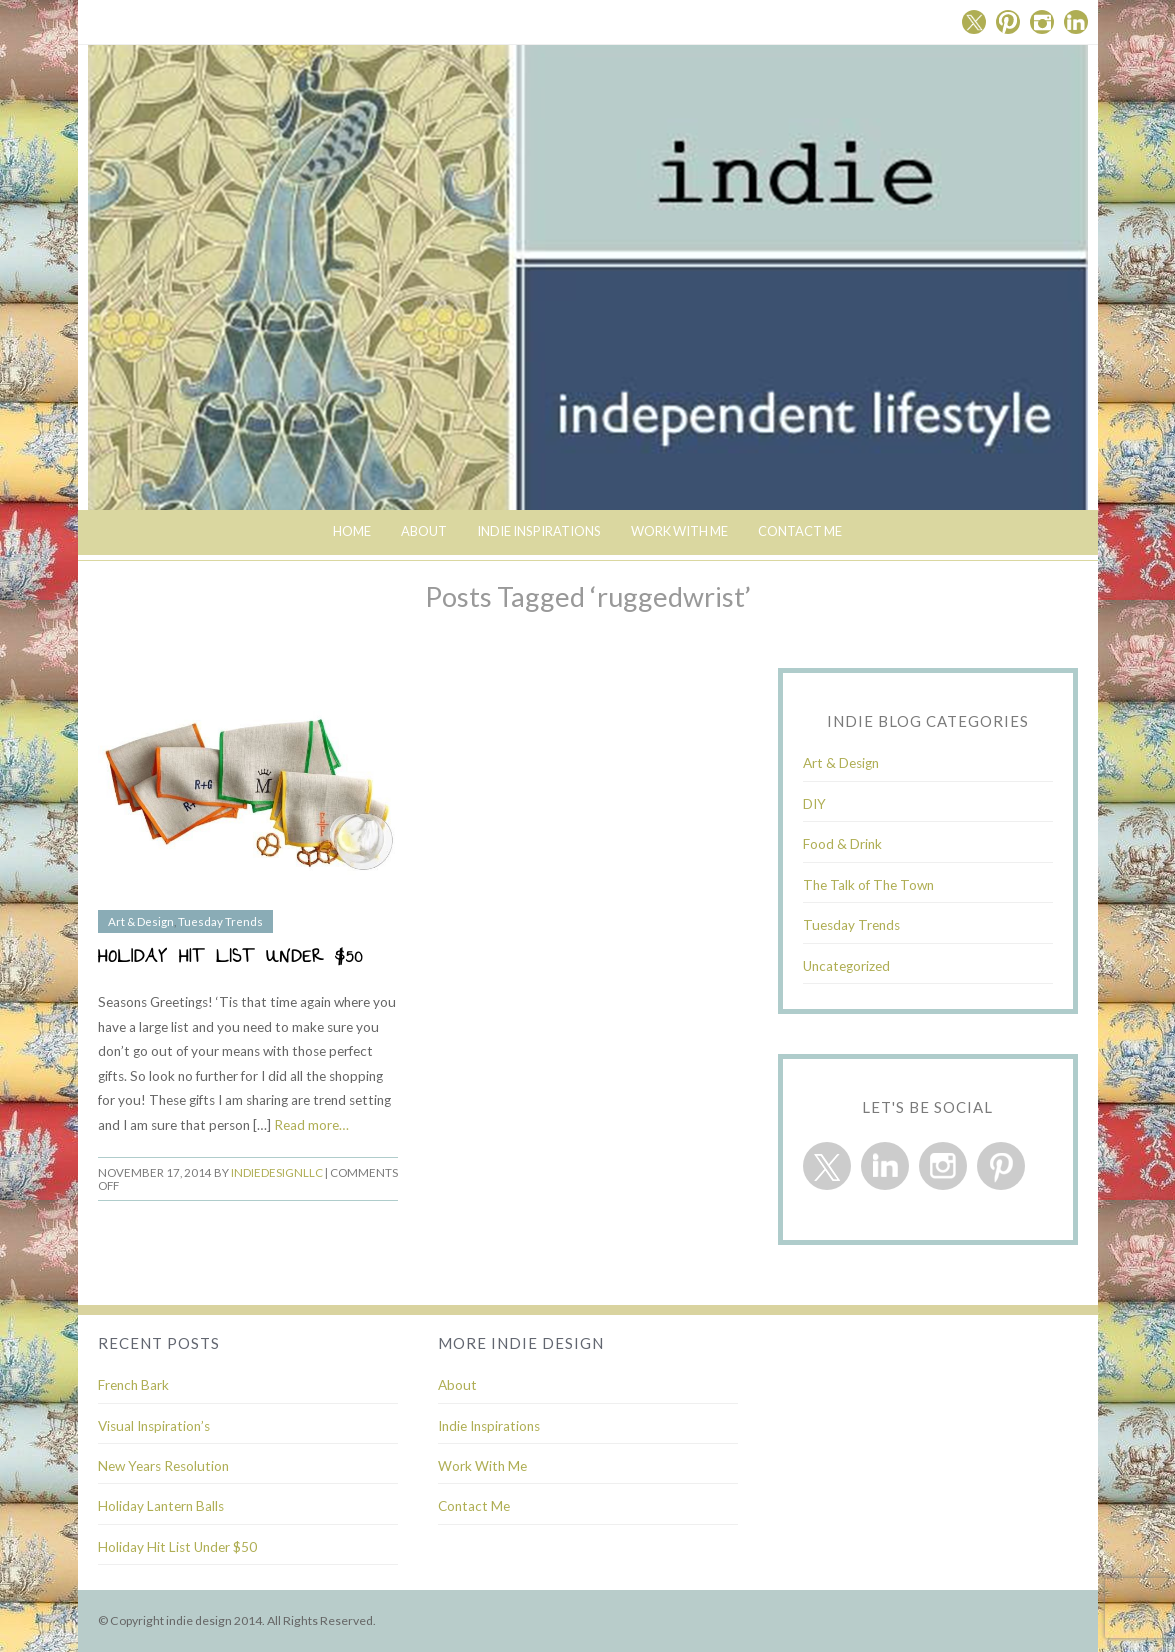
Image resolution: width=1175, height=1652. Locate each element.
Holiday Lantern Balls (161, 1506)
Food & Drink (842, 844)
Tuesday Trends (220, 921)
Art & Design (141, 921)
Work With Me (679, 531)
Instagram (1042, 22)
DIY (814, 804)
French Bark (133, 1385)
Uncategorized (846, 966)
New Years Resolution (163, 1466)
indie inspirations (539, 531)
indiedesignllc (277, 1172)
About (424, 531)
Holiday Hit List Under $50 (231, 958)
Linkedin (1076, 22)
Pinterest (1008, 22)
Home (352, 531)
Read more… (311, 1125)
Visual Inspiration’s (154, 1426)
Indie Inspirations (489, 1426)
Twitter (974, 22)
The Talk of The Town (868, 885)
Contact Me (800, 531)
